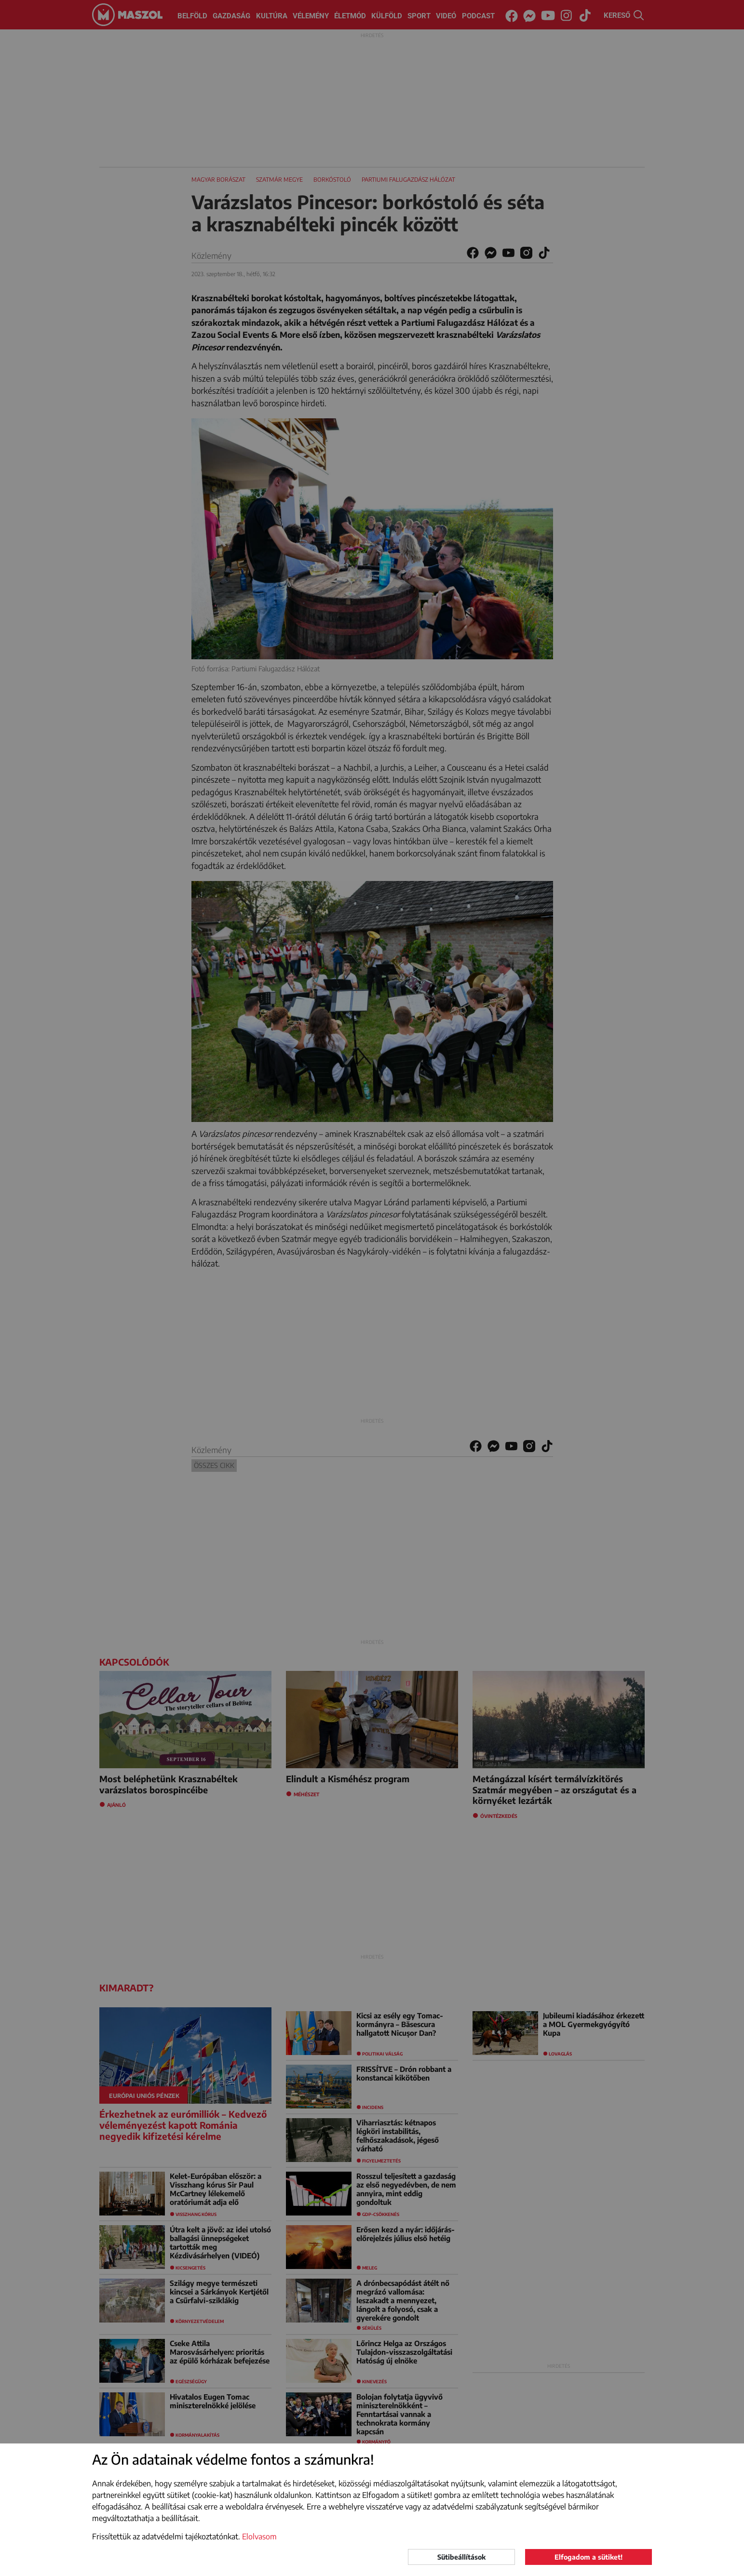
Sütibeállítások (461, 2557)
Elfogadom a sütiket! (588, 2557)
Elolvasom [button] (259, 2536)
